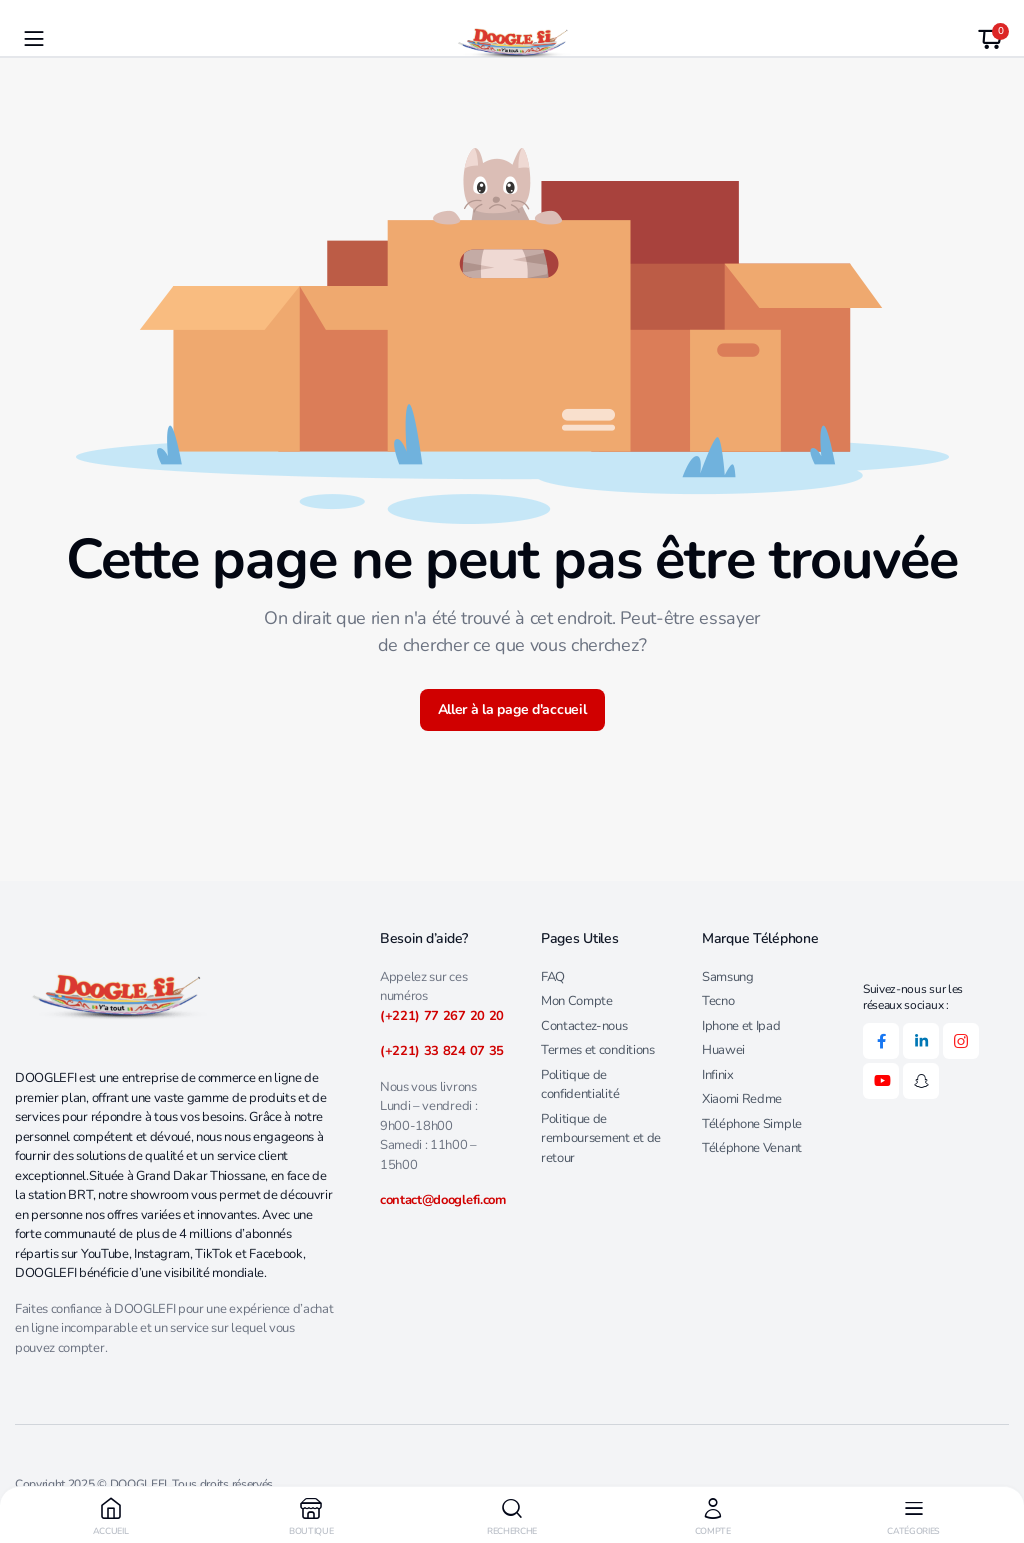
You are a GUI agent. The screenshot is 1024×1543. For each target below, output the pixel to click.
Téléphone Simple (752, 1124)
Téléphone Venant (752, 1148)
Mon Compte (577, 1001)
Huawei (723, 1050)
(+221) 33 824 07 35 (442, 1051)
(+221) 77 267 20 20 (442, 1016)
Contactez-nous (584, 1026)
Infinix (718, 1075)
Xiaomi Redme (742, 1099)
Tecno (718, 1001)
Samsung (728, 977)
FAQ (553, 977)
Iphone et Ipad (741, 1026)
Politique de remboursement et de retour (601, 1138)
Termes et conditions (598, 1050)
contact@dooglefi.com (443, 1200)
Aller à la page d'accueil (512, 709)
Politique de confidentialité (580, 1085)
